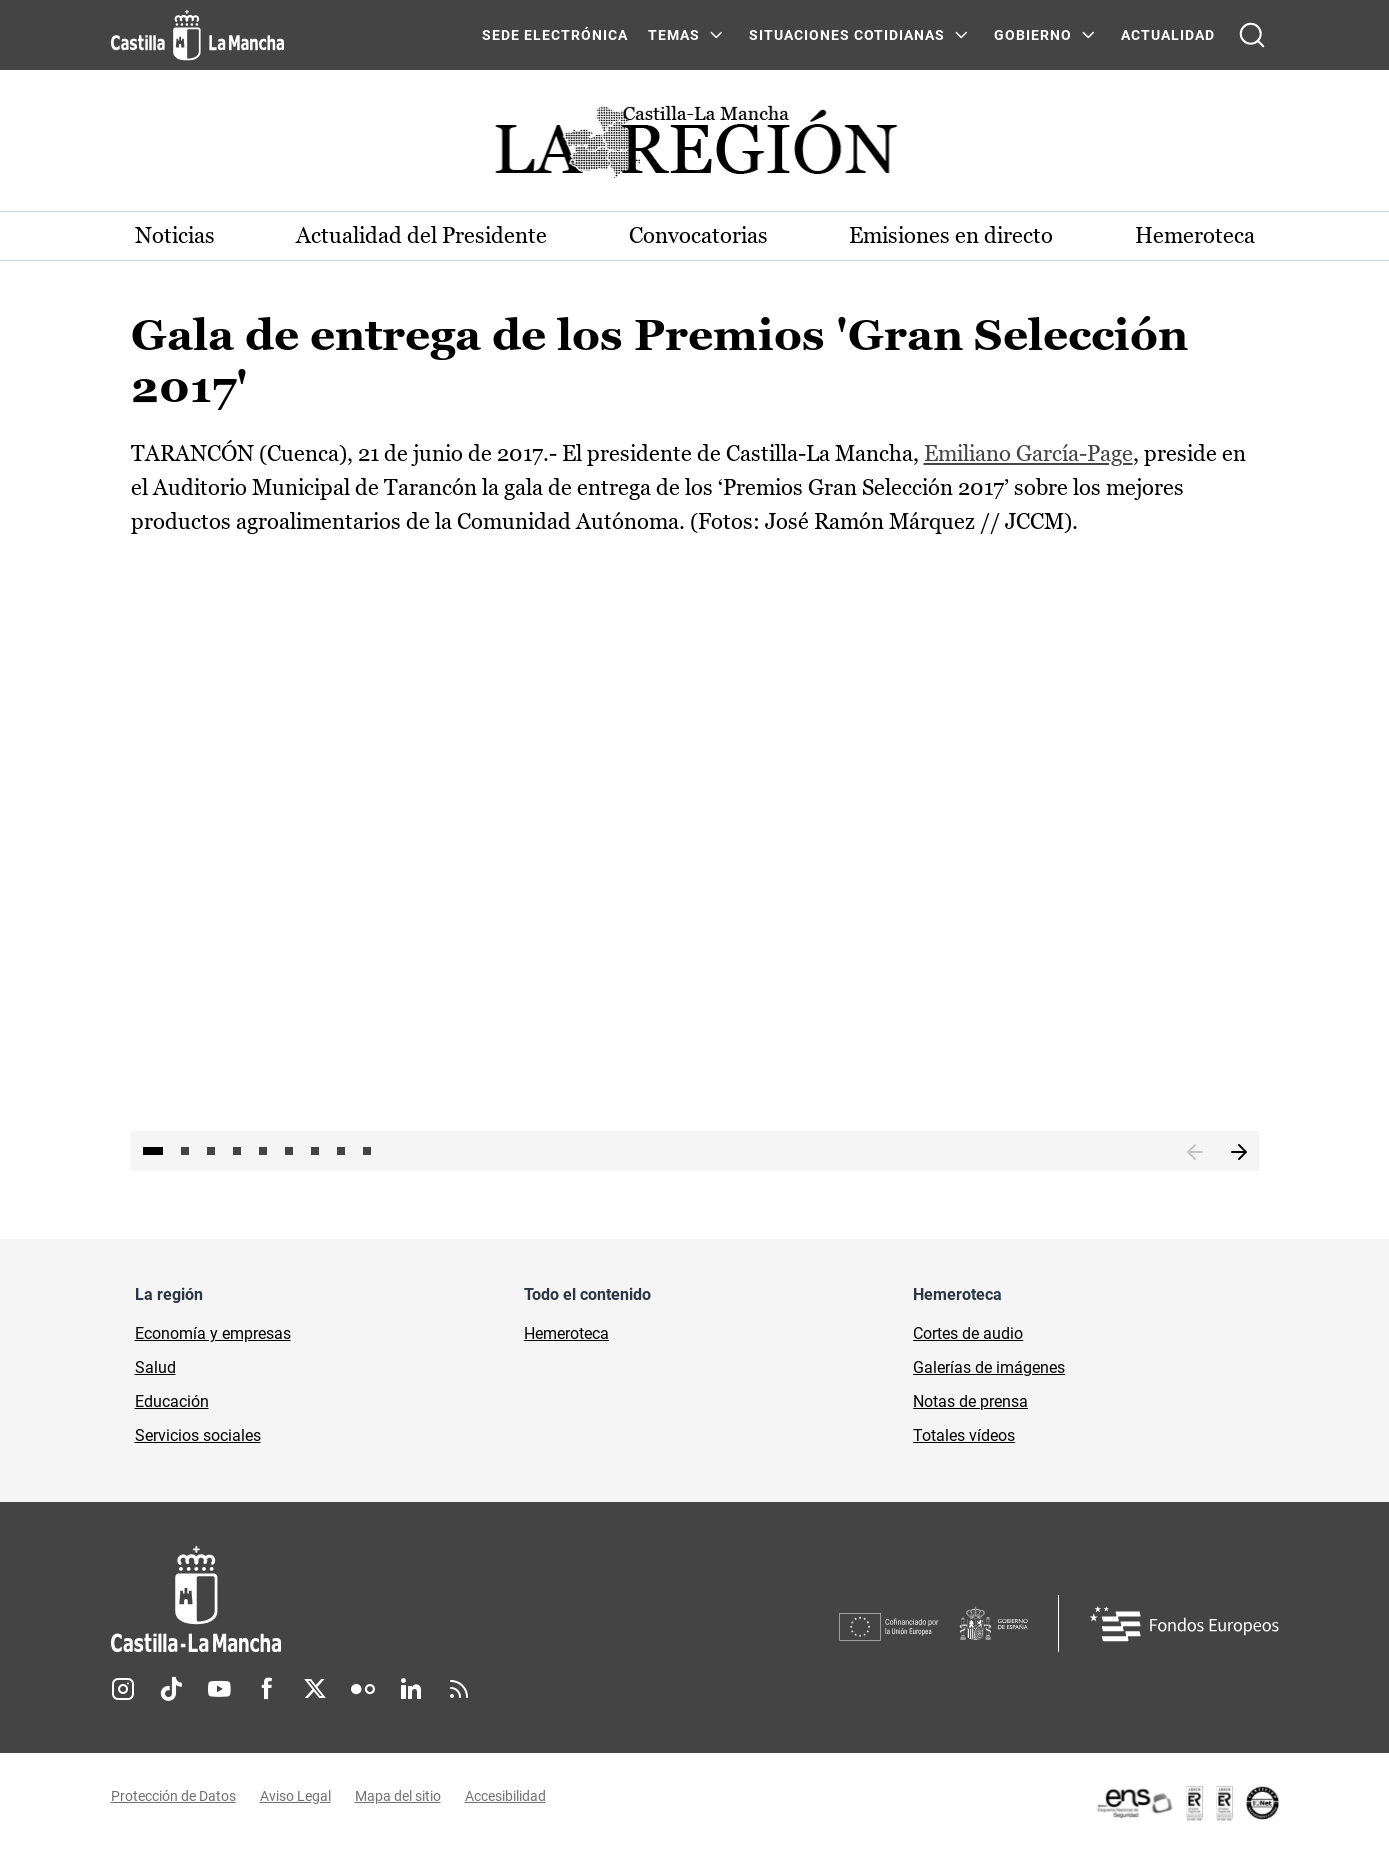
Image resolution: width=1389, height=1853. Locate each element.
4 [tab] (237, 1151)
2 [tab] (185, 1151)
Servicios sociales (198, 1435)
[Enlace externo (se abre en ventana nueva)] (1187, 1803)
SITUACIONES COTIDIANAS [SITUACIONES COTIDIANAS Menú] (847, 35)
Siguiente (1239, 1153)
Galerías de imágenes (989, 1367)
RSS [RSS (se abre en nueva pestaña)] (459, 1689)
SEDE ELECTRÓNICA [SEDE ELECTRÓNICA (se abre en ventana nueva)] (555, 35)
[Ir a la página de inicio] (197, 35)
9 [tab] (367, 1151)
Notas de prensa (970, 1401)
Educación (172, 1401)
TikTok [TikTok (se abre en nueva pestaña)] (171, 1689)
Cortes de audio (968, 1333)
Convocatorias (698, 235)
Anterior (1195, 1153)
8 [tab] (341, 1151)
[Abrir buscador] (1252, 35)
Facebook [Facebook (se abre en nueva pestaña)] (267, 1689)
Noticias (175, 235)
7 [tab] (315, 1151)
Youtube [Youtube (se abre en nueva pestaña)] (219, 1689)
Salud (155, 1367)
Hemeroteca (1195, 235)
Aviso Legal (295, 1796)
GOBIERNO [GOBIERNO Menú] (1033, 35)
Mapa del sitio (398, 1796)
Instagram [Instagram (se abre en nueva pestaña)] (123, 1689)
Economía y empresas (213, 1333)
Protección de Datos (173, 1796)
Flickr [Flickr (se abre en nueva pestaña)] (363, 1689)
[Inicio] (382, 1599)
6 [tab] (289, 1151)
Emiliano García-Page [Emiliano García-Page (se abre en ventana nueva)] (1028, 453)
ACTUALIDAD (1168, 35)
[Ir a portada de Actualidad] (695, 147)
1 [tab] (153, 1151)
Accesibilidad (505, 1796)
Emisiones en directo (951, 235)
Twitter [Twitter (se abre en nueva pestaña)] (315, 1689)
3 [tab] (211, 1151)
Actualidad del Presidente (421, 235)
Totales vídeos (964, 1435)
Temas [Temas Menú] (674, 35)
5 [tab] (263, 1151)
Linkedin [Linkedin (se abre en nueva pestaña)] (411, 1689)
